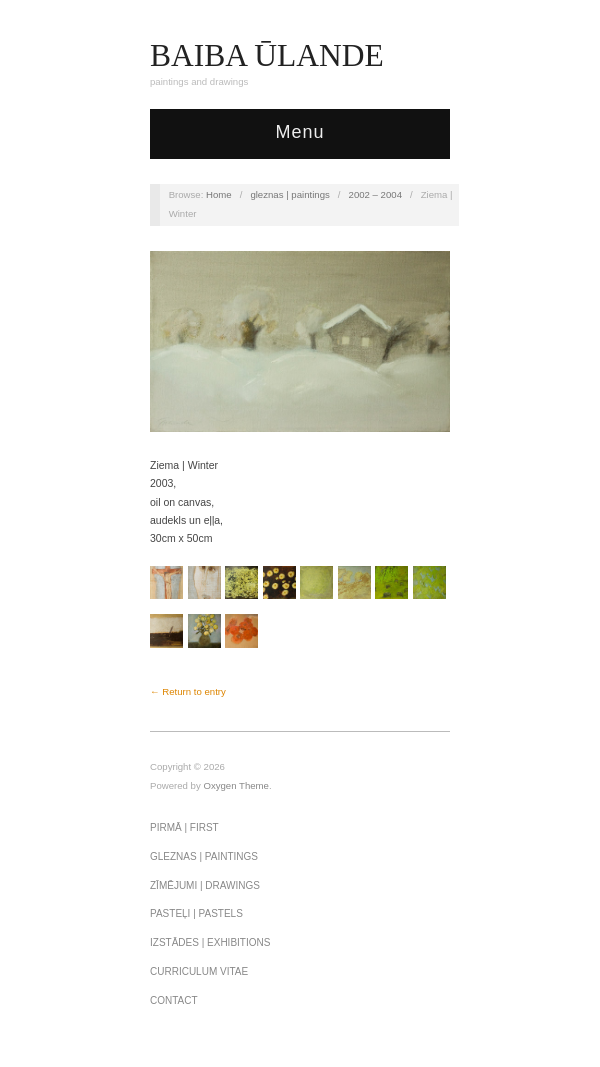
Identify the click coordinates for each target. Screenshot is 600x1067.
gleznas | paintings (289, 194)
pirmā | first (184, 827)
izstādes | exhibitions (210, 942)
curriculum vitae (199, 971)
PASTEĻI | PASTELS (196, 913)
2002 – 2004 (375, 194)
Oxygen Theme (236, 785)
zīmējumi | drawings (205, 885)
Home (219, 194)
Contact (174, 1000)
